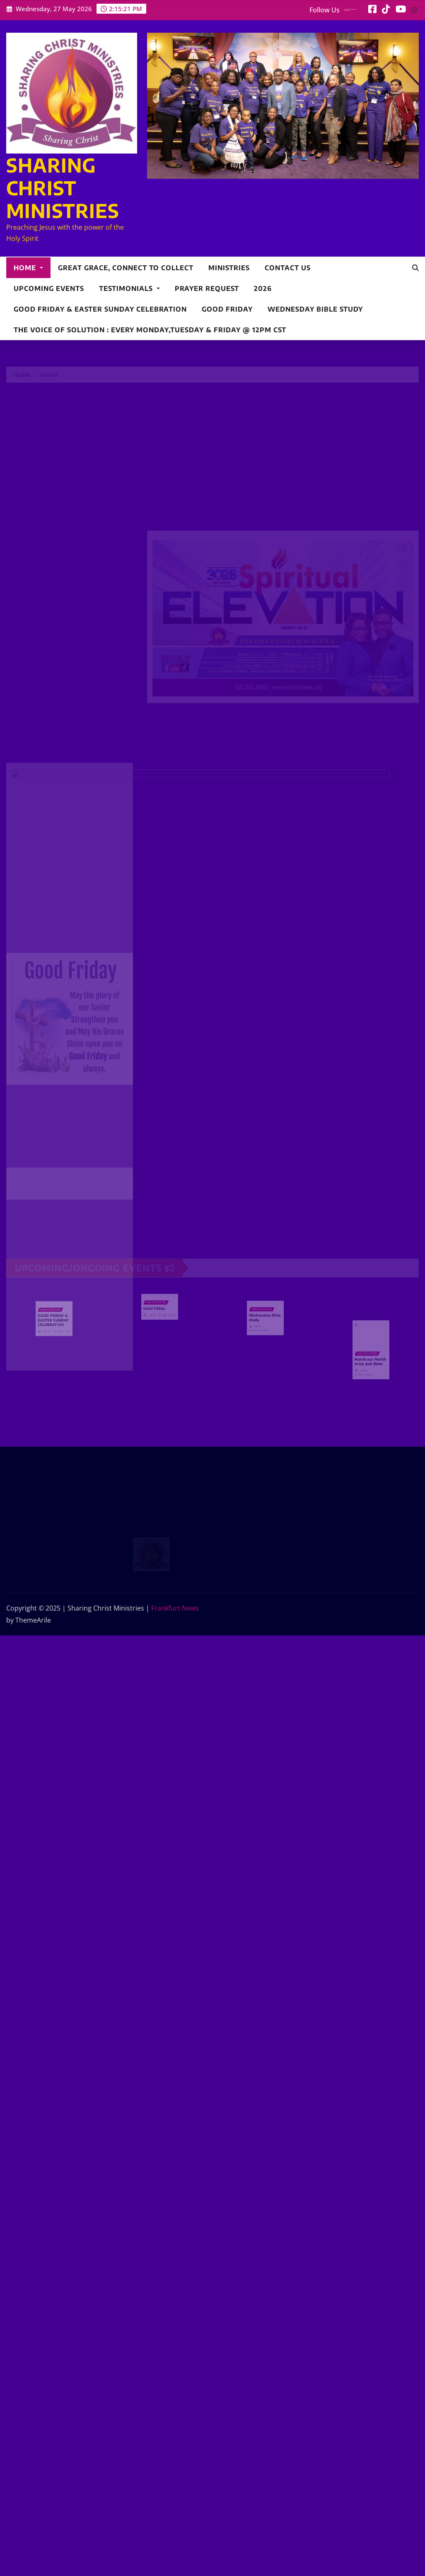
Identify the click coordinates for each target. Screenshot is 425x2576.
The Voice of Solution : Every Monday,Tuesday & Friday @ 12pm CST (150, 330)
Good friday (227, 309)
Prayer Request (207, 288)
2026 (263, 288)
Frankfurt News (175, 1608)
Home (28, 268)
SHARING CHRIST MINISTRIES (62, 187)
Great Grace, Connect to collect (125, 268)
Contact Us (288, 268)
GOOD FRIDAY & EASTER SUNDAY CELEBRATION (100, 309)
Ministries (229, 268)
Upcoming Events (49, 288)
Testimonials (129, 288)
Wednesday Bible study (315, 309)
